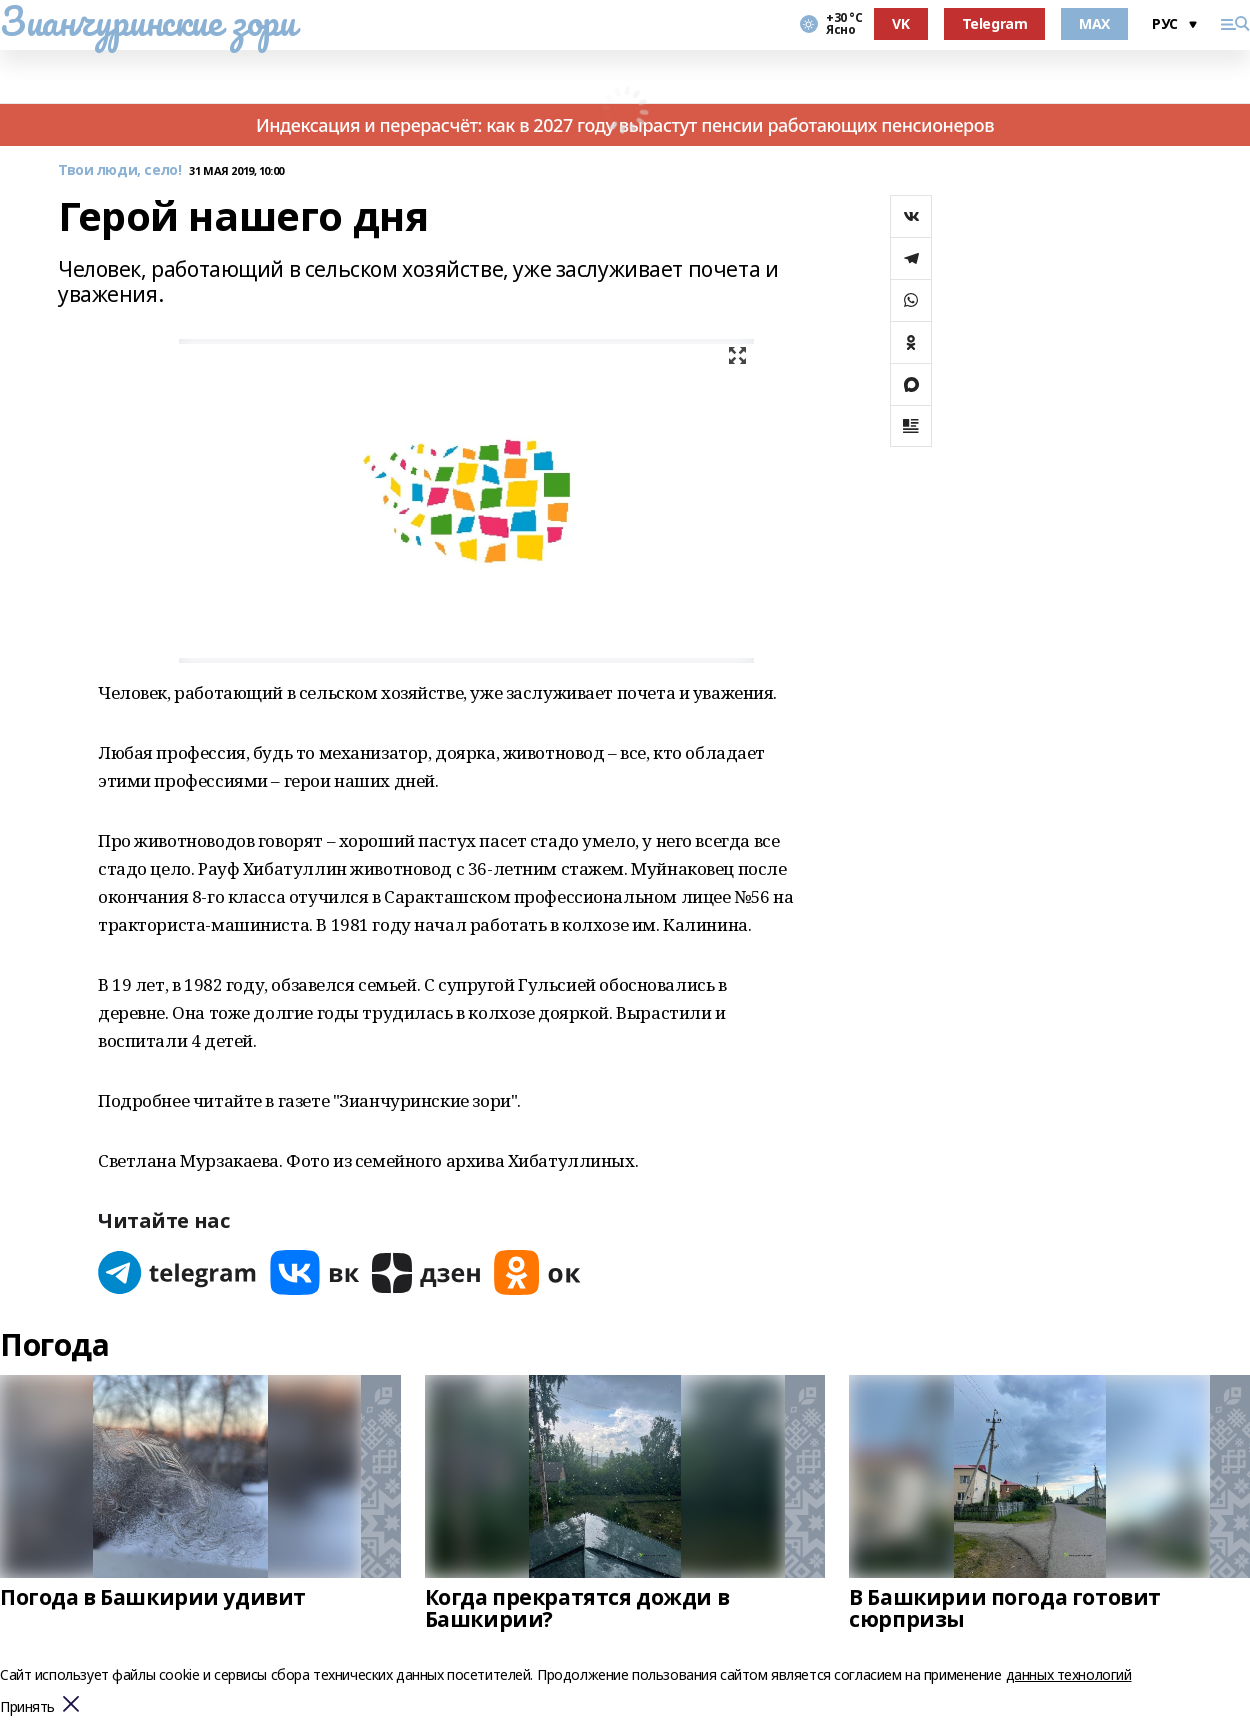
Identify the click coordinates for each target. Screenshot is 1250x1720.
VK (900, 23)
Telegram (995, 23)
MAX (1094, 23)
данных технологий (1069, 1674)
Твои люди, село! (119, 170)
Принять (27, 1707)
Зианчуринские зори (147, 21)
